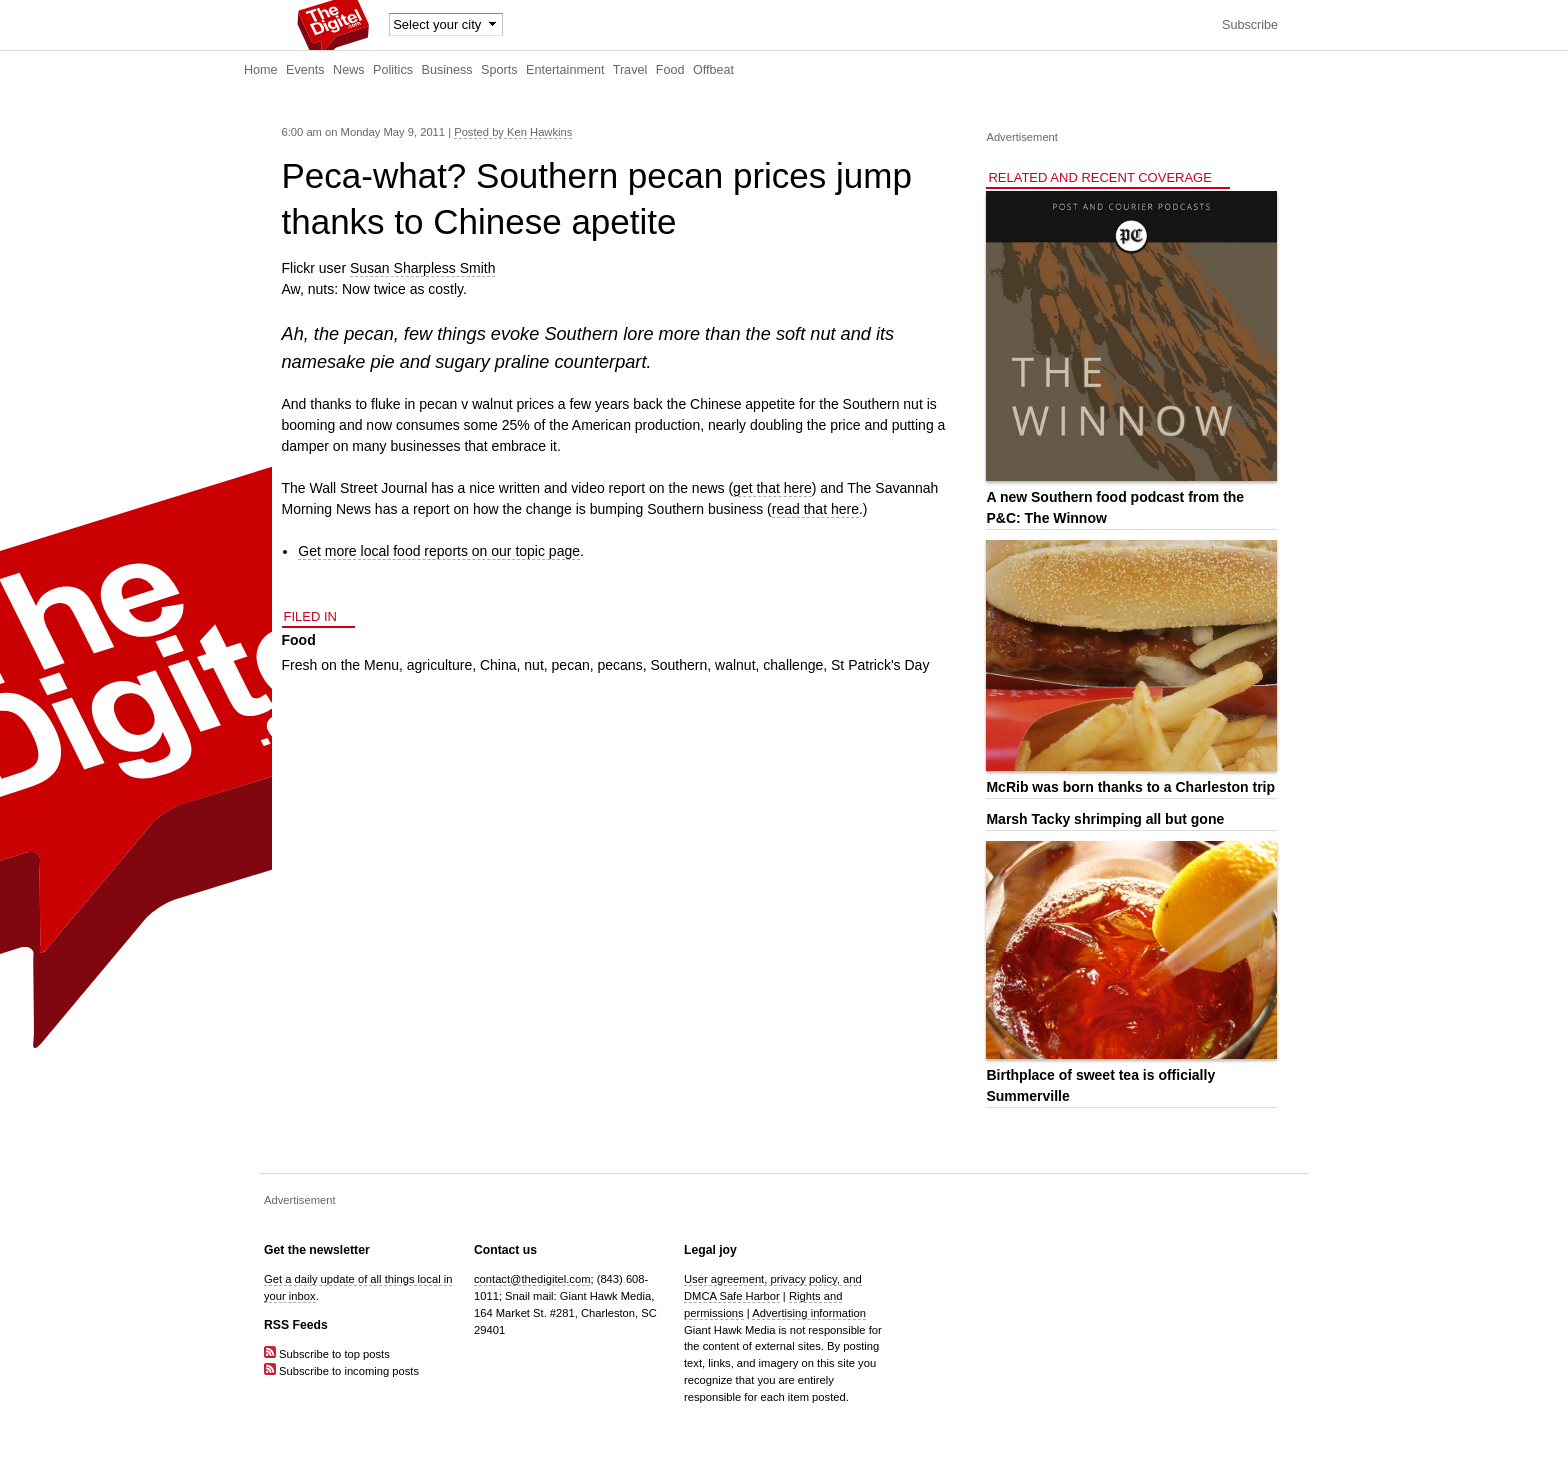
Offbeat (713, 70)
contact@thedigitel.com (532, 1279)
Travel (630, 70)
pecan (571, 665)
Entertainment (565, 70)
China (498, 665)
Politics (393, 70)
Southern (678, 665)
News (349, 70)
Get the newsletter (317, 1250)
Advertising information (809, 1313)
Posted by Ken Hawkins (513, 132)
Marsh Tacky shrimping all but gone (1105, 819)
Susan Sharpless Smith (423, 268)
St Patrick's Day (880, 665)
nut (533, 665)
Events (305, 70)
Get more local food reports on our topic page (439, 551)
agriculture (439, 665)
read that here (815, 509)
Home (261, 70)
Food (670, 70)
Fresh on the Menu (341, 665)
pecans (620, 665)
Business (447, 70)
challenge (793, 665)
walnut (735, 665)
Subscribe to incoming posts (341, 1371)
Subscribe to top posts (327, 1354)
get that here (772, 488)
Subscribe (1250, 25)
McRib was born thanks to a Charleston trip (1130, 787)
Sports (499, 70)
